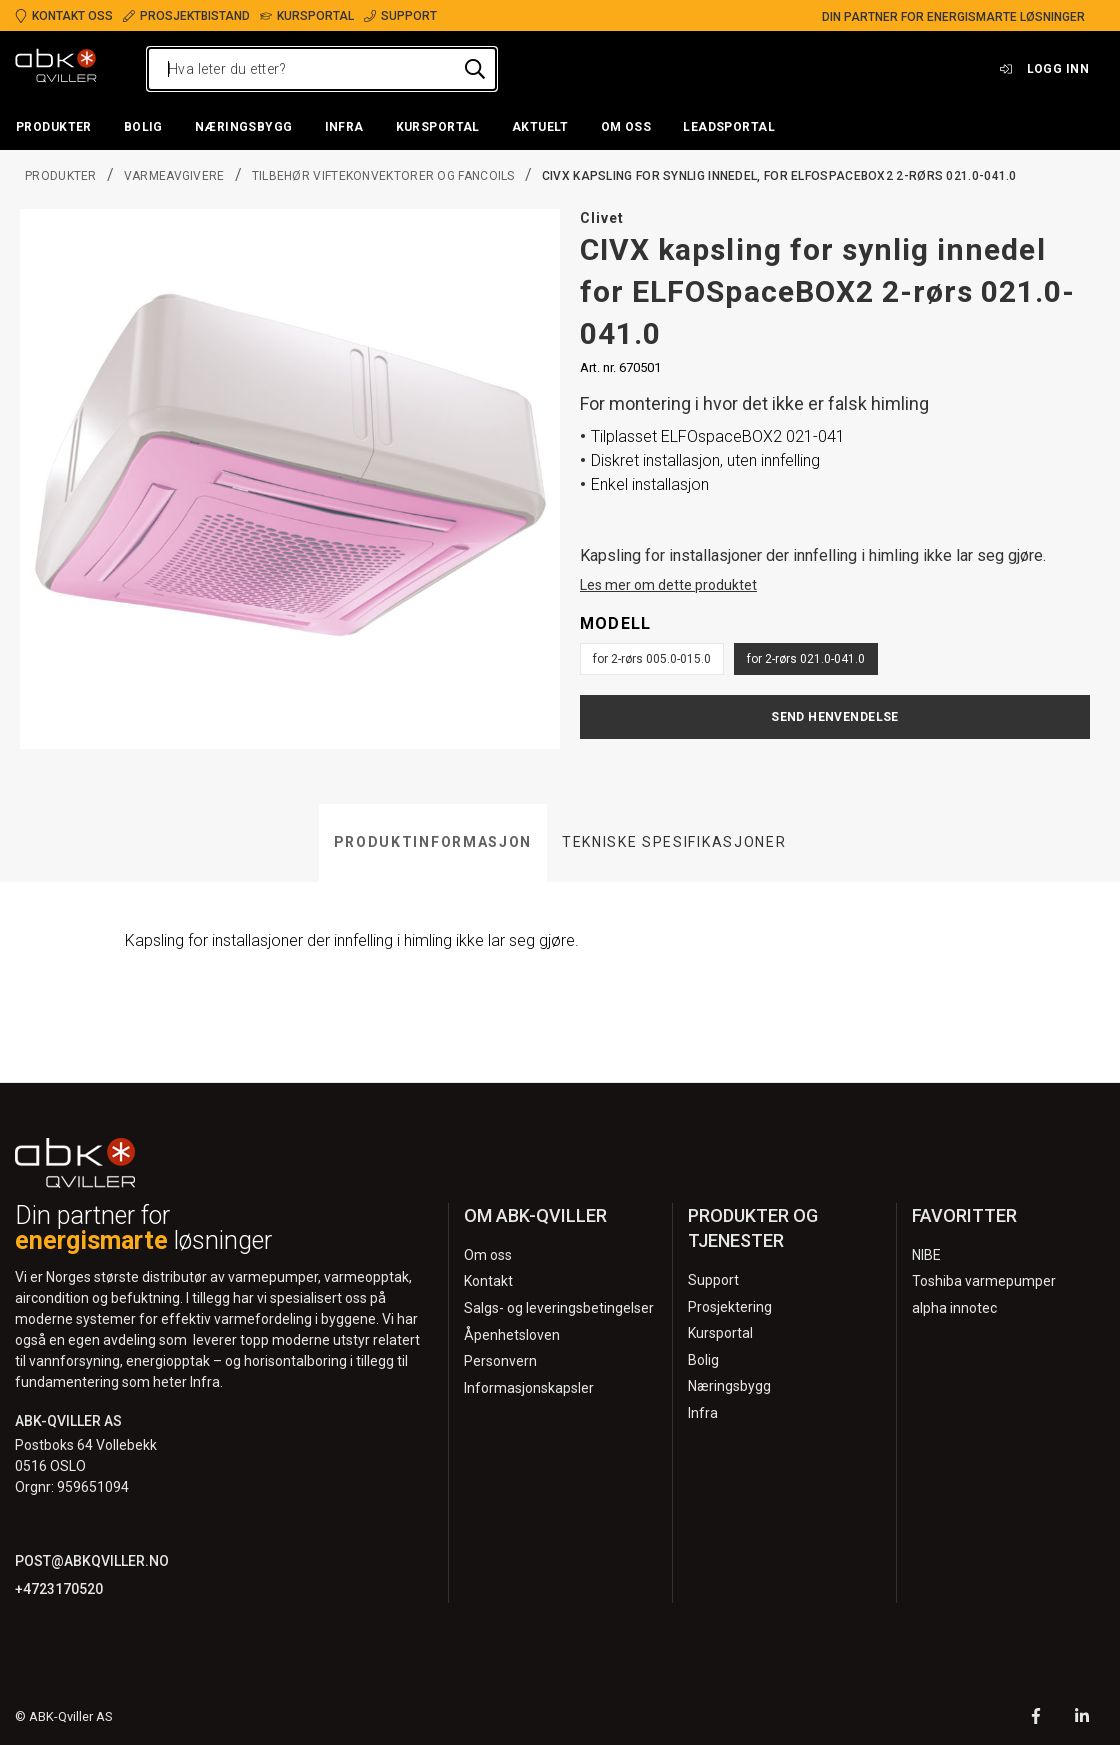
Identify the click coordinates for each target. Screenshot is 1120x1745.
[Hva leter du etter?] (322, 69)
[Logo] (56, 69)
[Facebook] (1036, 1718)
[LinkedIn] (1082, 1718)
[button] (54, 128)
